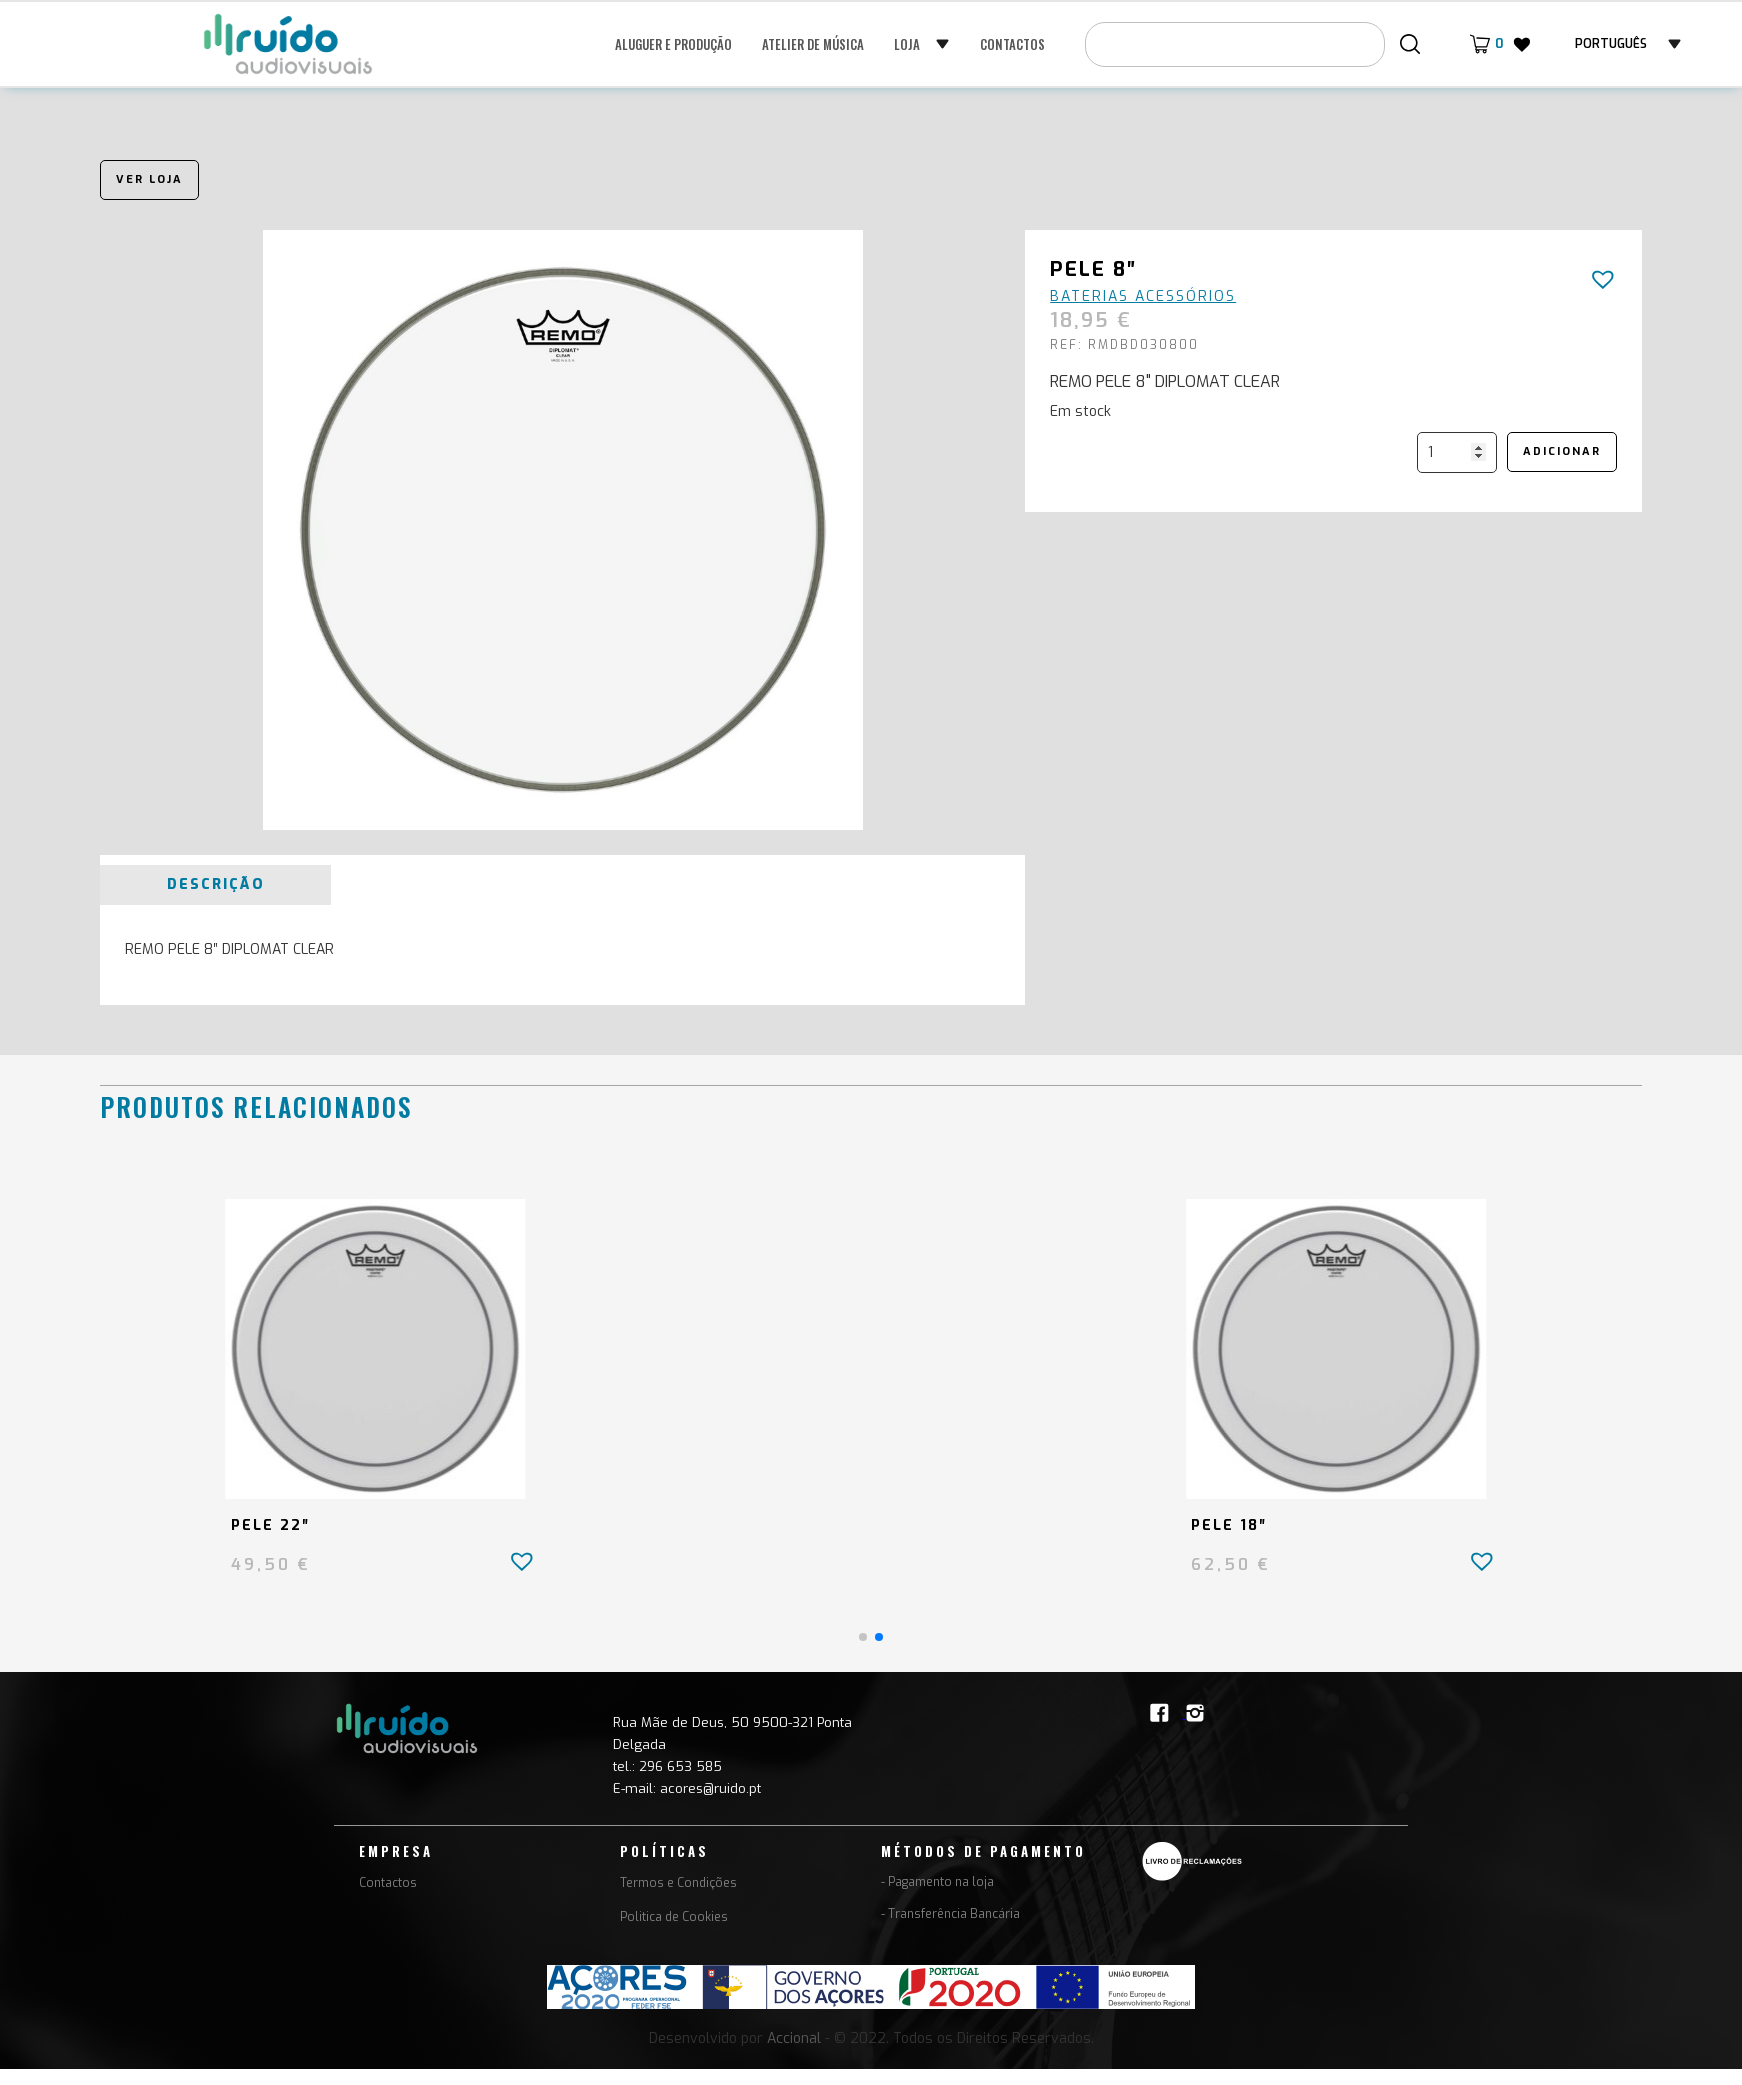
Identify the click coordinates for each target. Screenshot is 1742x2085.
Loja (907, 44)
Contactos (1012, 44)
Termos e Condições (678, 1883)
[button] (922, 44)
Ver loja (149, 179)
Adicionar (1562, 451)
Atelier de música (813, 44)
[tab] (215, 885)
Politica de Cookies (674, 1917)
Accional (794, 2038)
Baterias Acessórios (1143, 296)
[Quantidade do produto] (1457, 452)
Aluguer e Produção (673, 44)
